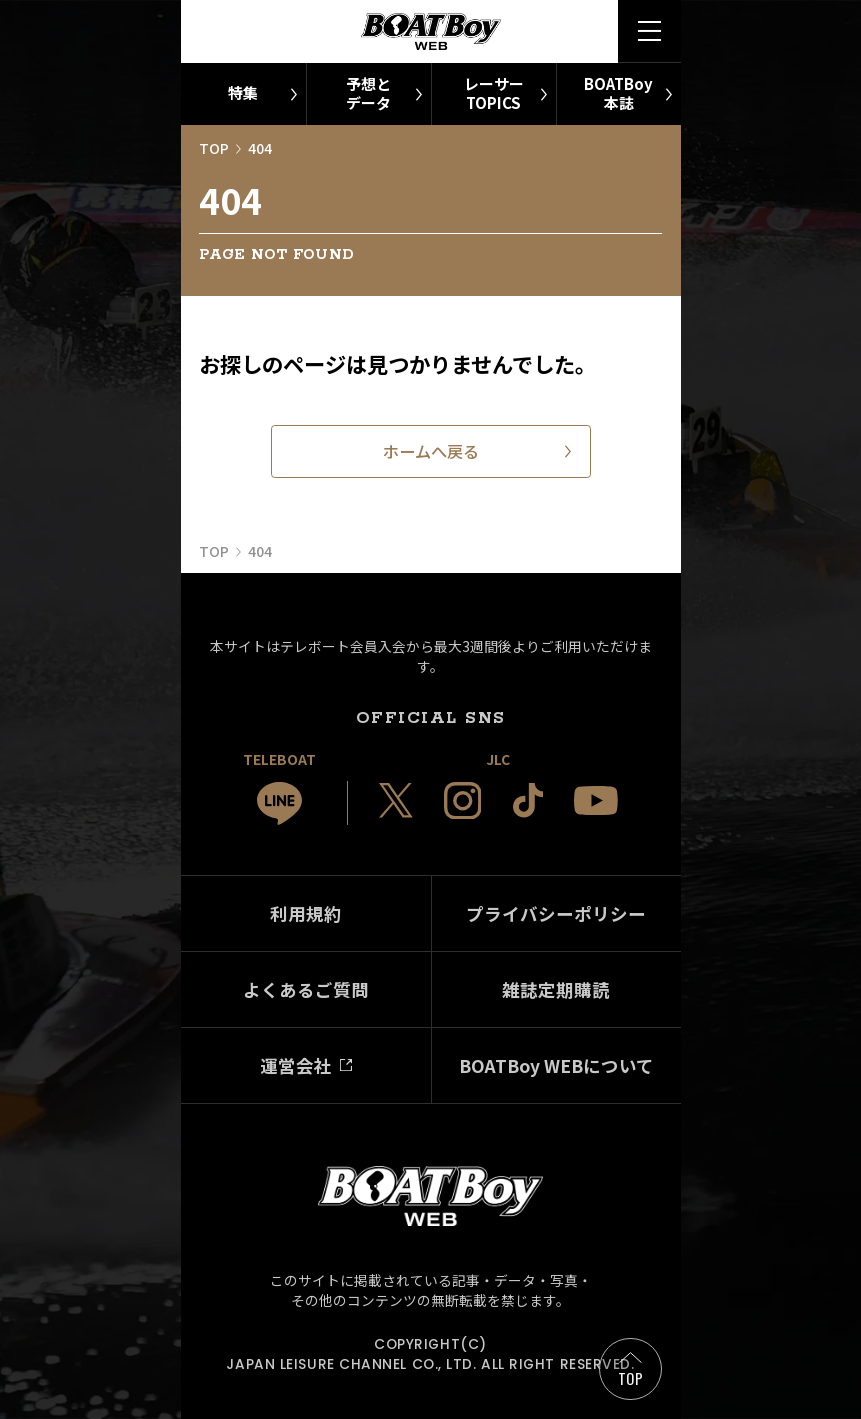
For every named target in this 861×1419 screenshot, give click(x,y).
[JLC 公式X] (396, 800)
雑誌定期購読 (556, 989)
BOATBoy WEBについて (556, 1065)
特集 (243, 92)
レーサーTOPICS (494, 93)
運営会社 (296, 1065)
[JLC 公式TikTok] (528, 800)
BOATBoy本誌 (618, 93)
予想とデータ (368, 93)
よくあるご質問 (306, 989)
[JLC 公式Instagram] (463, 801)
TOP (630, 1378)
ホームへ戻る (431, 451)
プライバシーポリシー (556, 913)
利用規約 (306, 913)
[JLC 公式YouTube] (596, 800)
